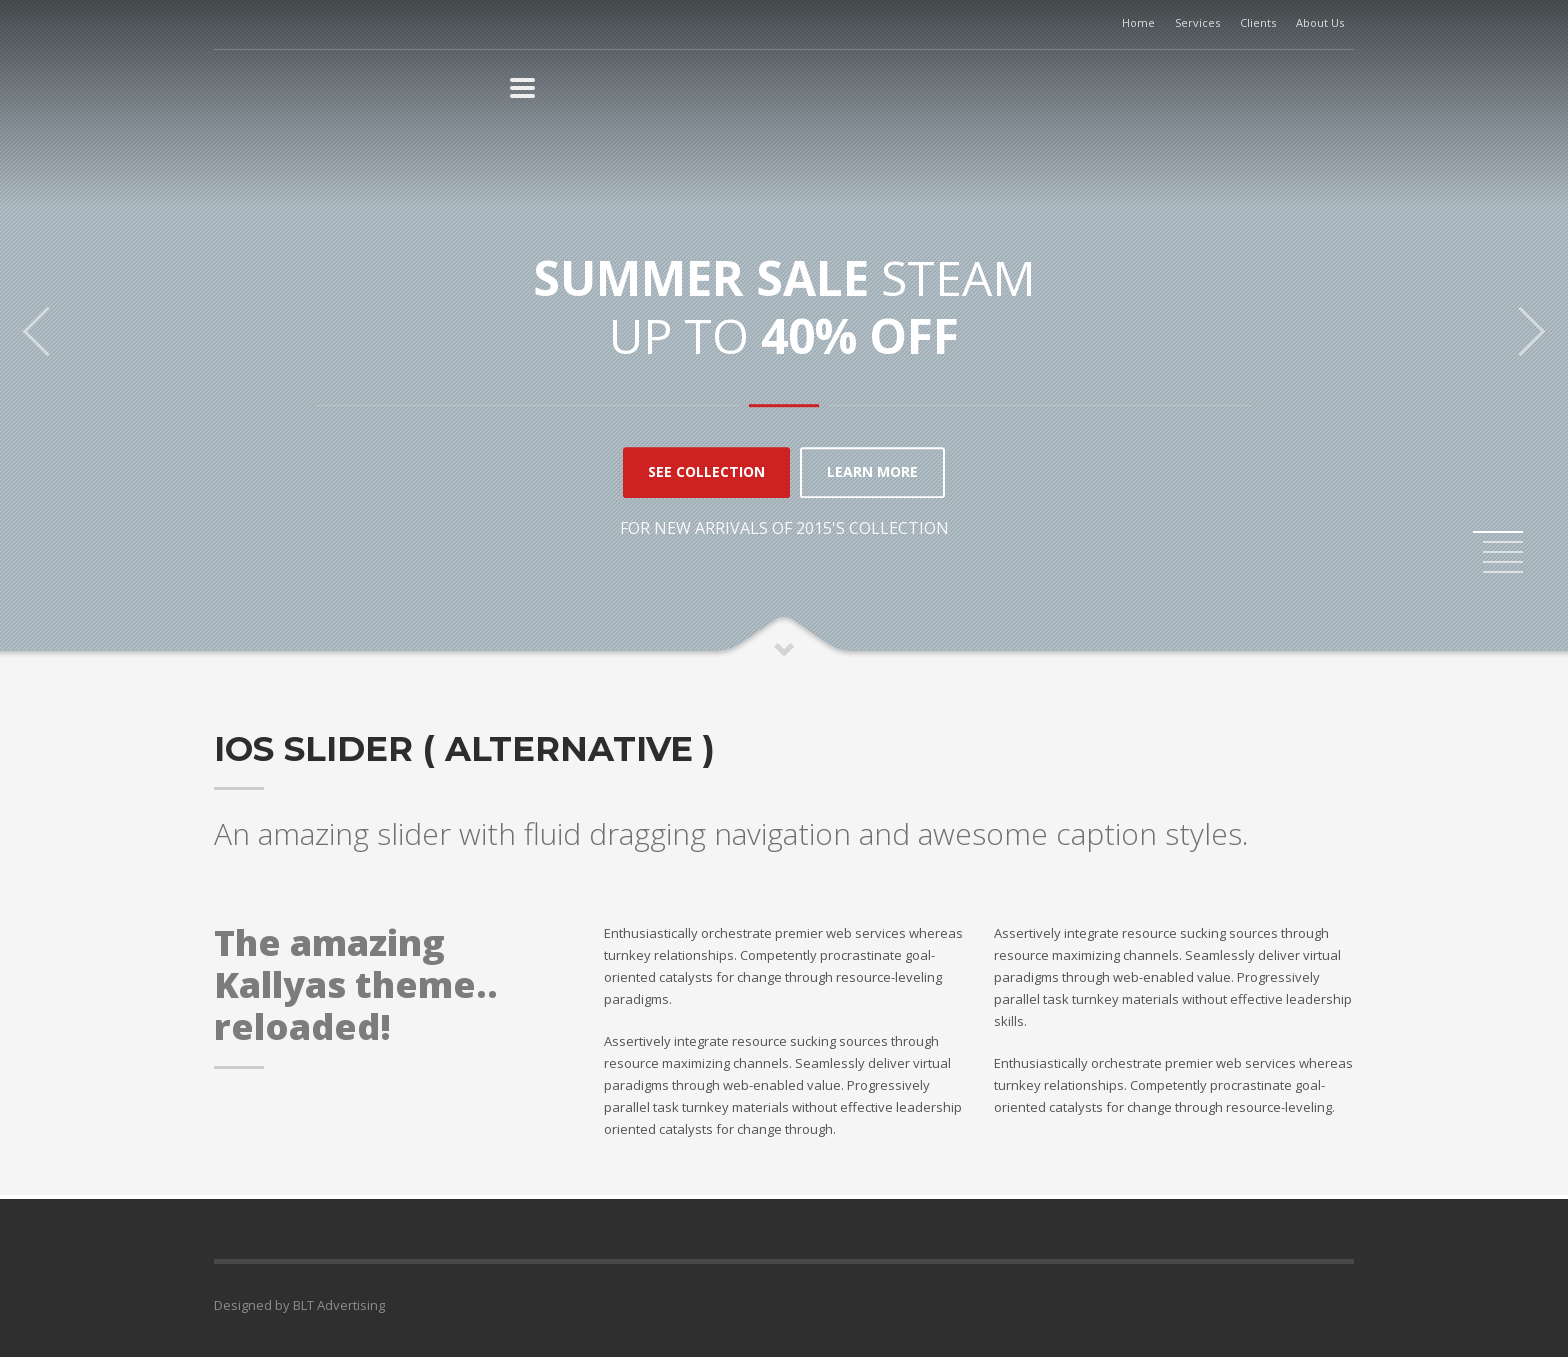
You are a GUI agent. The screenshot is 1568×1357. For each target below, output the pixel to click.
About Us (1320, 22)
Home (1138, 22)
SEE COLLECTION (706, 472)
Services (1197, 22)
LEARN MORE (872, 472)
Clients (1258, 22)
